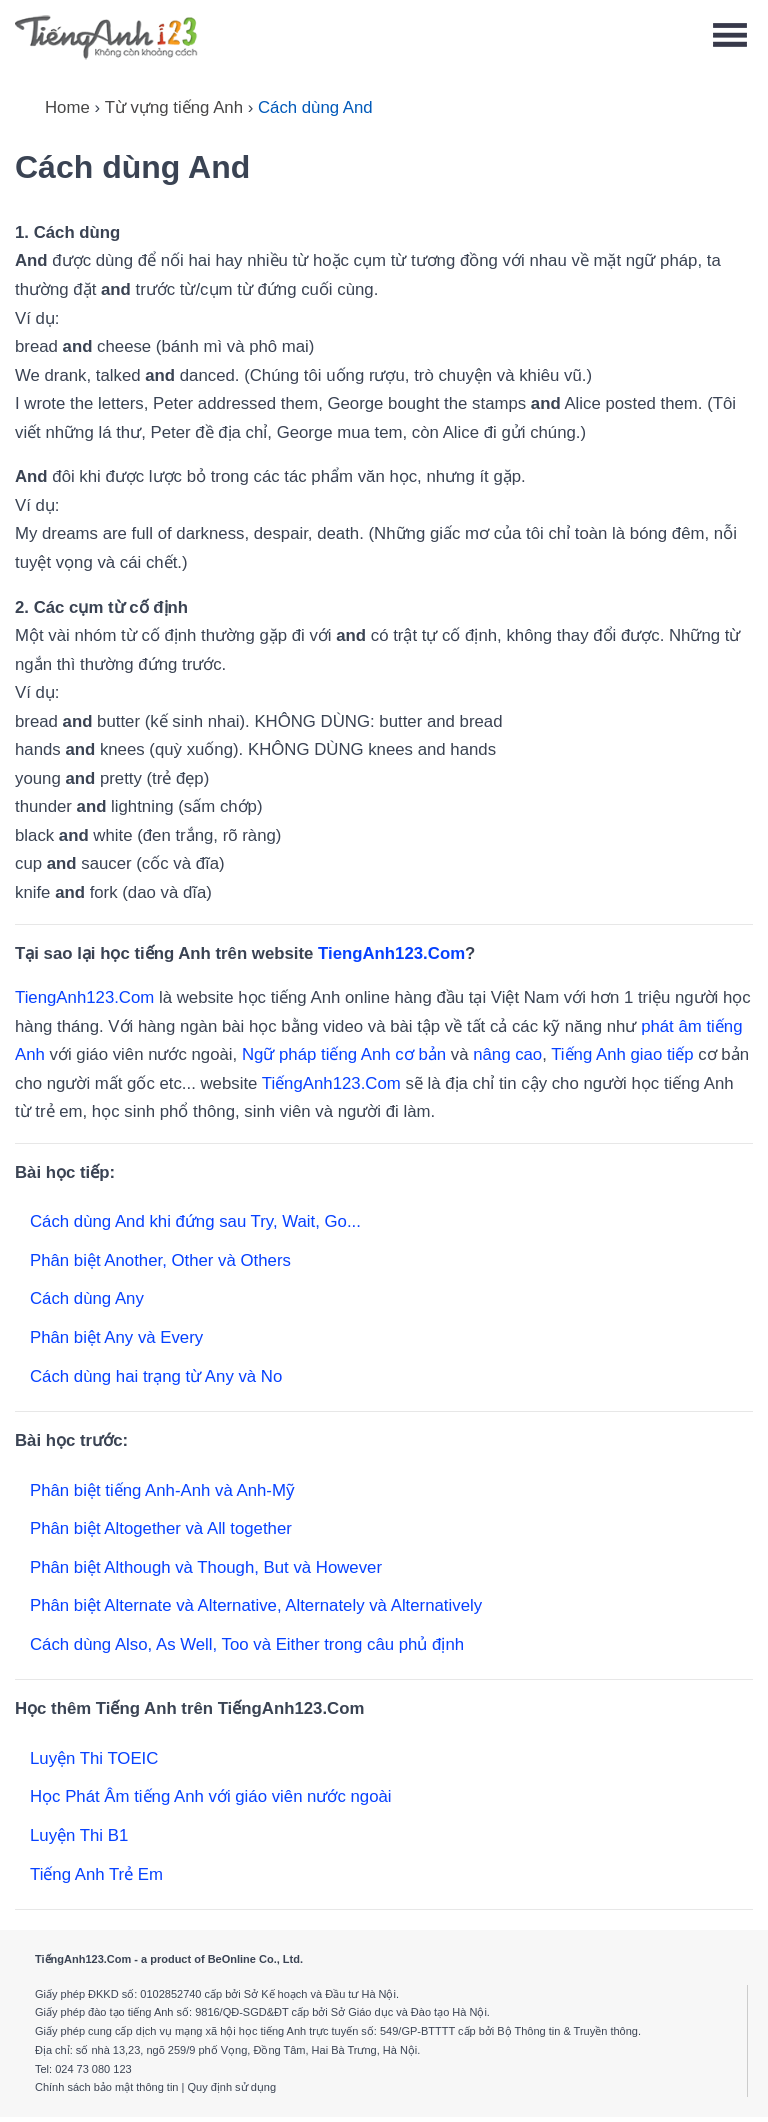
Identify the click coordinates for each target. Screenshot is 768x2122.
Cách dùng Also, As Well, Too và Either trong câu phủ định (247, 1644)
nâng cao (507, 1054)
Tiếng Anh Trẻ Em (96, 1874)
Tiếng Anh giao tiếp (622, 1054)
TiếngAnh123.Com (331, 1083)
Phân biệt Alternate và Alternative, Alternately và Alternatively (256, 1605)
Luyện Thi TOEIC (94, 1758)
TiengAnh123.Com (391, 953)
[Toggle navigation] (730, 35)
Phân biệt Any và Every (116, 1337)
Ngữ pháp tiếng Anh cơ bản (344, 1054)
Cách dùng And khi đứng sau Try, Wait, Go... (195, 1221)
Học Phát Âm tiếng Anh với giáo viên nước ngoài (211, 1796)
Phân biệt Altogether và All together (161, 1528)
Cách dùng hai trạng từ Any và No (156, 1376)
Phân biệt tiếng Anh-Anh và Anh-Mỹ (162, 1490)
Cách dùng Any (87, 1298)
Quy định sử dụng (231, 2087)
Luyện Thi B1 (79, 1835)
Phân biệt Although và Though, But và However (206, 1567)
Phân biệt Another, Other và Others (160, 1260)
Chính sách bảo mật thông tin (106, 2087)
